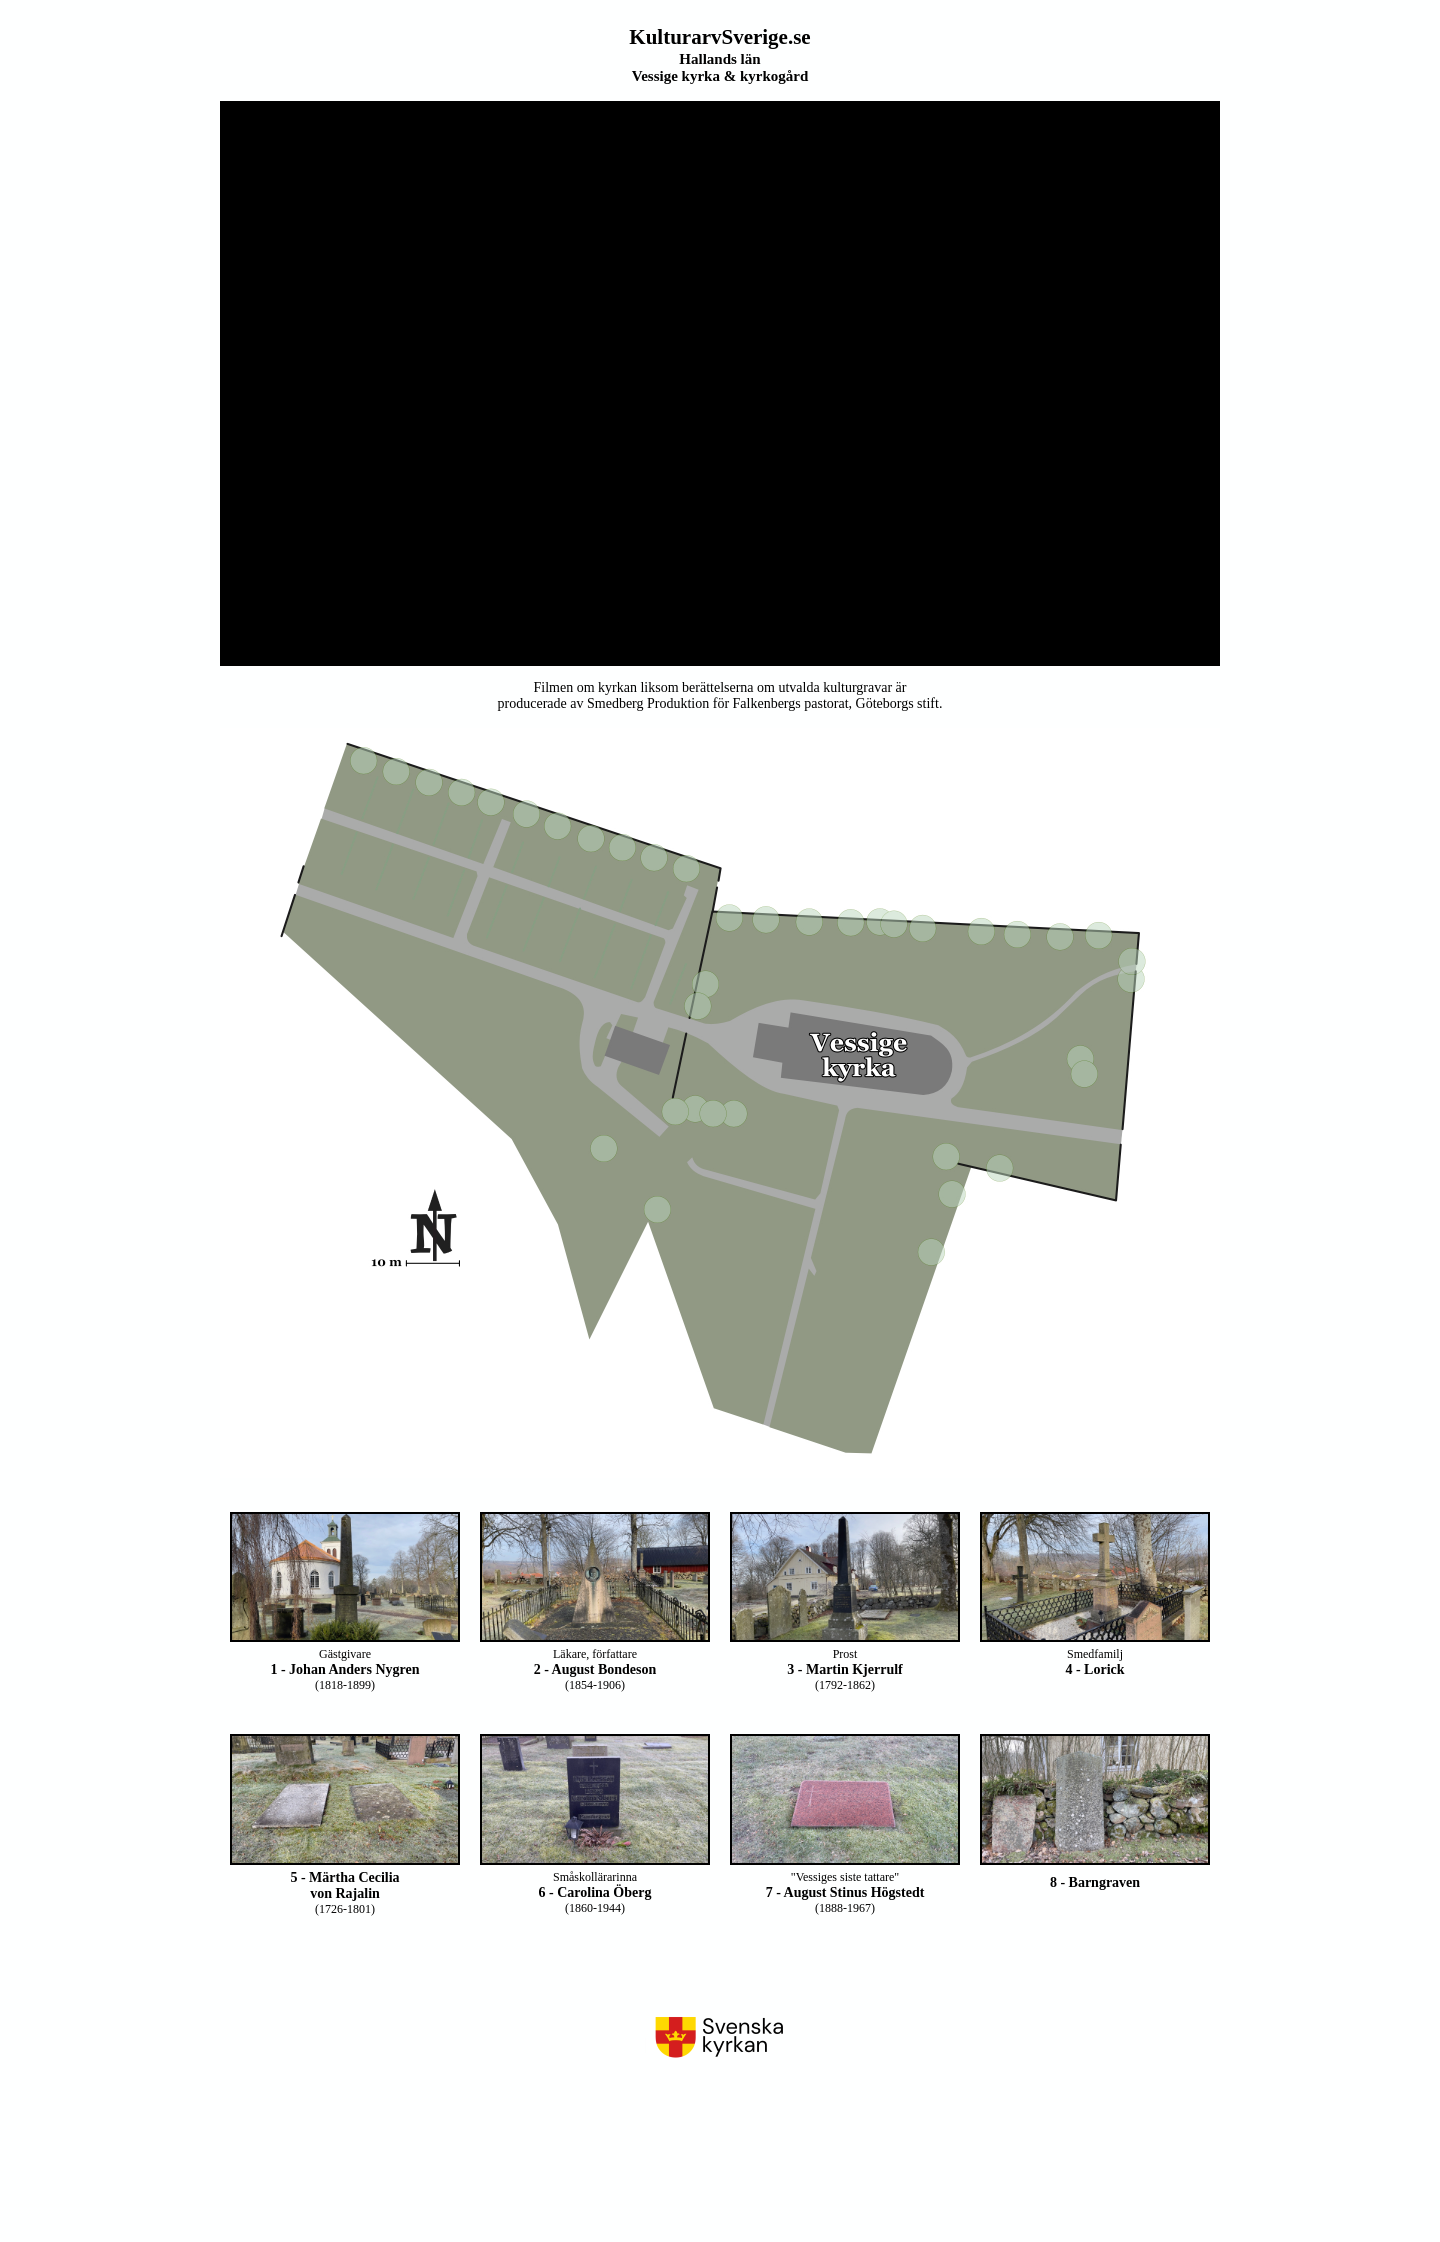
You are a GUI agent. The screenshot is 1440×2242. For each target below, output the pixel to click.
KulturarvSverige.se (719, 37)
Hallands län (719, 59)
